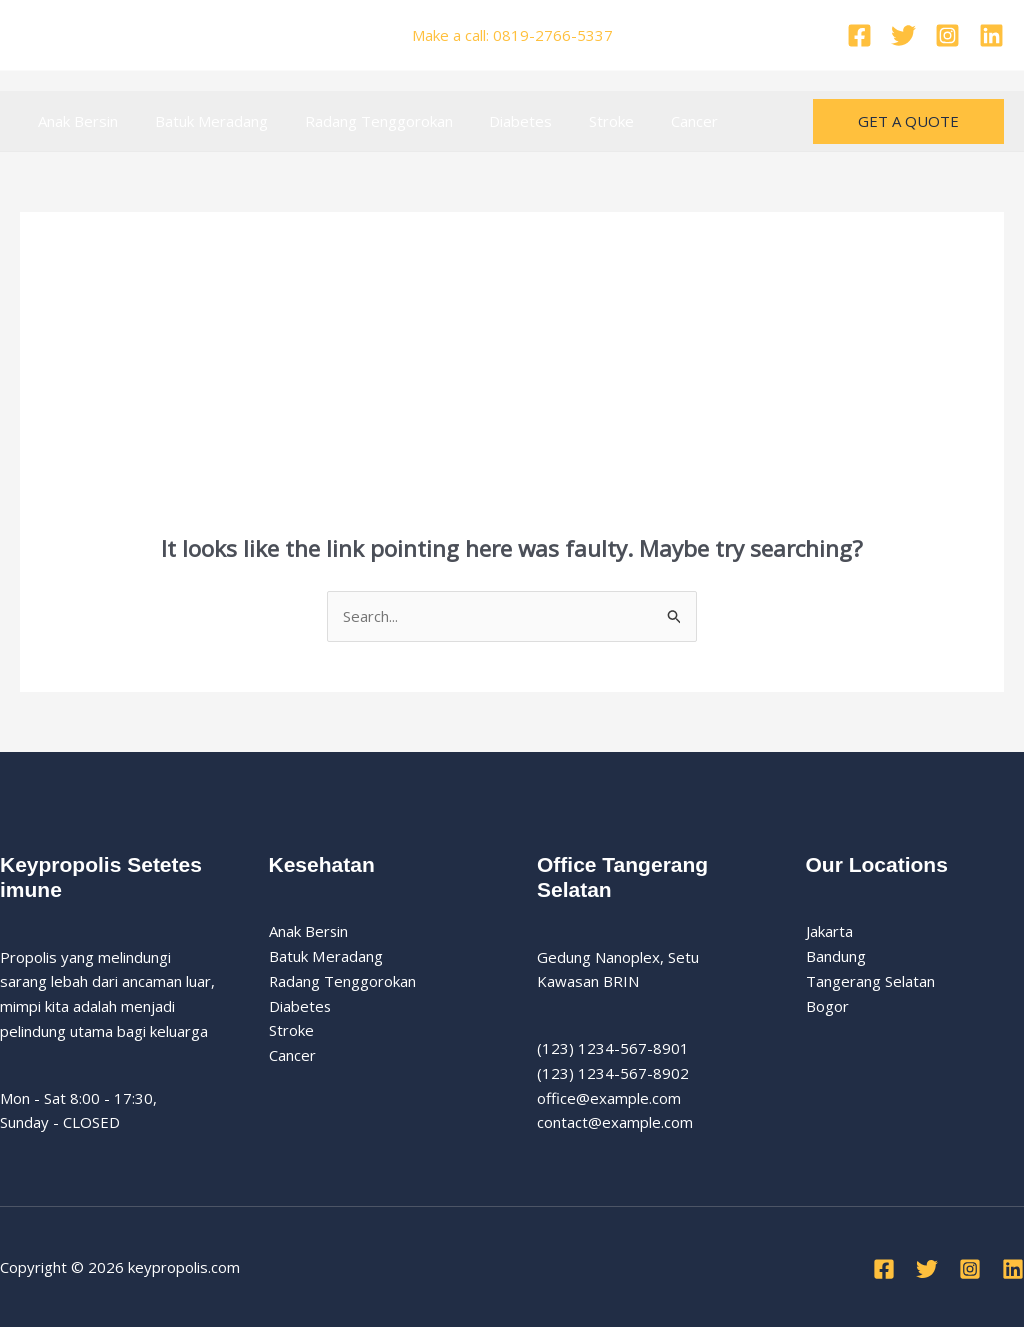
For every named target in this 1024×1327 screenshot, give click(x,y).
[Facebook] (859, 35)
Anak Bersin (75, 121)
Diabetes (497, 121)
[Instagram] (947, 35)
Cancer (657, 121)
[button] (908, 121)
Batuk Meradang (201, 121)
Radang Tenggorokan (362, 121)
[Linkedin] (991, 35)
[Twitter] (903, 35)
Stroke (581, 121)
